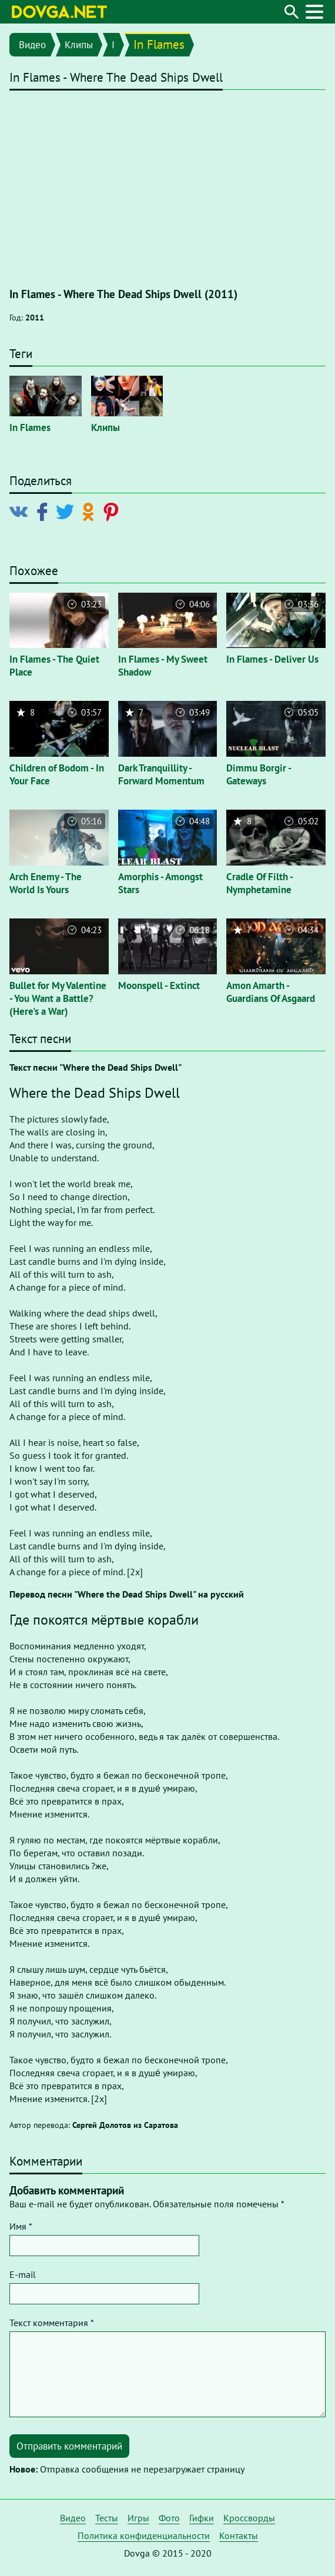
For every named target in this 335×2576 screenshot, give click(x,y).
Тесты (106, 2518)
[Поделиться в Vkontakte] (21, 510)
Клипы (79, 44)
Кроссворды (249, 2518)
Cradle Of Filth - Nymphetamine (259, 883)
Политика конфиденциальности (144, 2535)
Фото (169, 2518)
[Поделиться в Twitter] (67, 510)
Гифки (201, 2518)
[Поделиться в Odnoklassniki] (90, 510)
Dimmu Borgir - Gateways (258, 774)
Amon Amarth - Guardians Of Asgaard (270, 992)
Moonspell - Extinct (159, 985)
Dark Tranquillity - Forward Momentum (161, 774)
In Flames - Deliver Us (272, 659)
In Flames (159, 44)
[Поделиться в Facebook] (44, 510)
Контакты (238, 2535)
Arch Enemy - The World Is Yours (45, 883)
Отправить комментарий (69, 2446)
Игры (138, 2518)
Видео (32, 44)
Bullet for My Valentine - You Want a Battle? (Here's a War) (57, 998)
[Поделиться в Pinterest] (113, 510)
